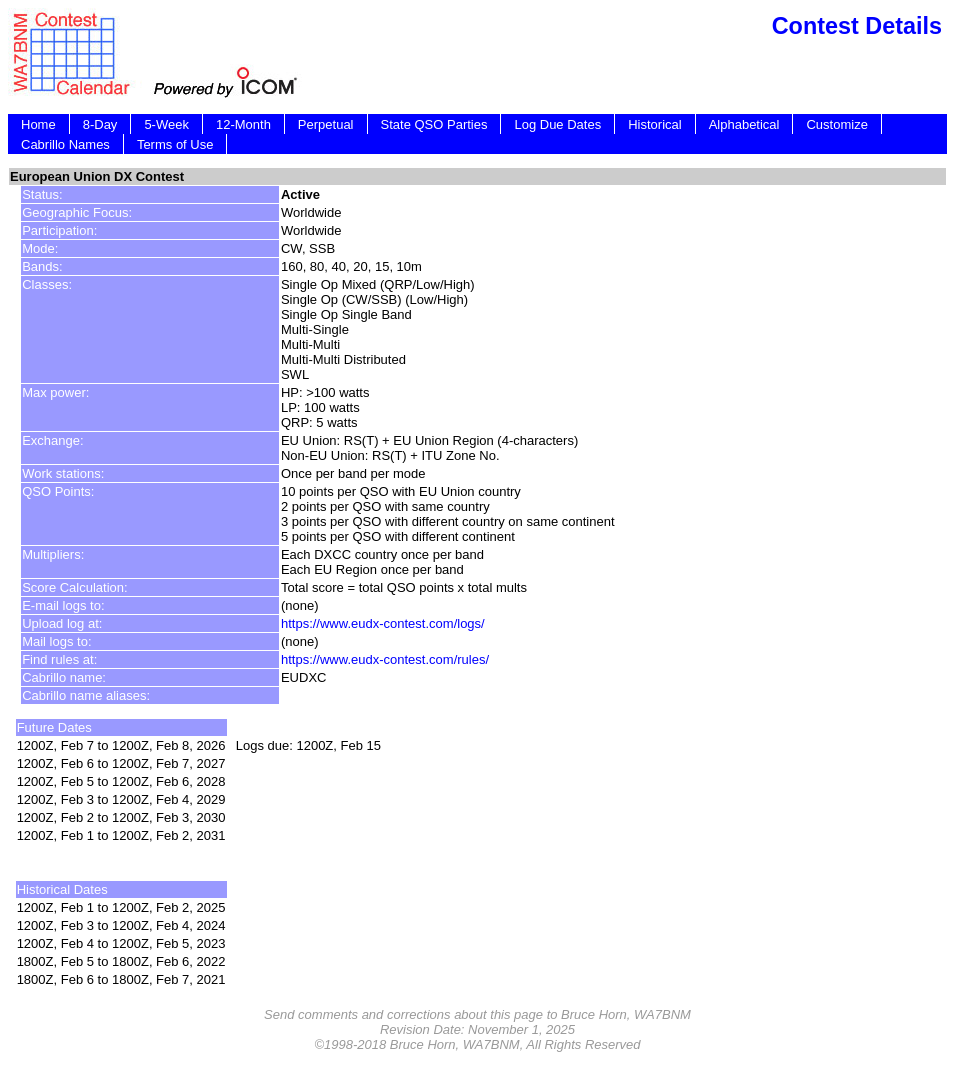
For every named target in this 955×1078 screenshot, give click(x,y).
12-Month (243, 124)
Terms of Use (175, 144)
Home (38, 124)
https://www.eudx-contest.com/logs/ (383, 623)
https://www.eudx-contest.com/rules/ (385, 659)
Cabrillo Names (65, 144)
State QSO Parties (434, 124)
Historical (654, 124)
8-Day (100, 124)
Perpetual (326, 124)
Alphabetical (744, 124)
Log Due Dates (557, 124)
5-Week (166, 124)
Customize (836, 124)
